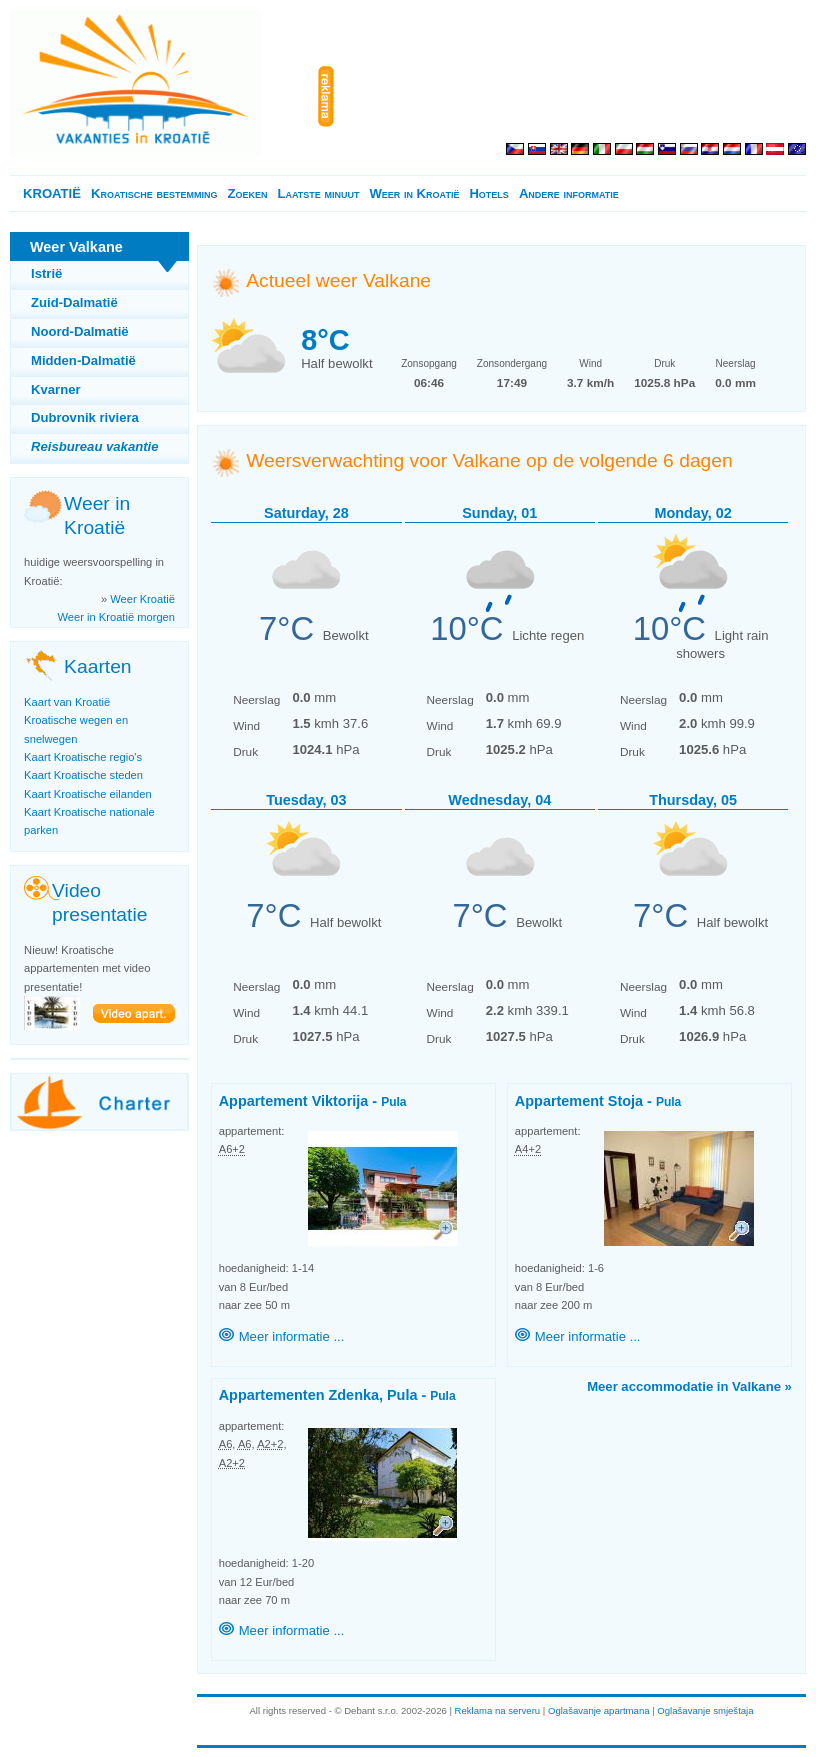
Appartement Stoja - (598, 1101)
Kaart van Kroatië (67, 702)
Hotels (488, 193)
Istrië (46, 273)
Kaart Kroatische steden (83, 775)
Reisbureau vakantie (95, 446)
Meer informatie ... (292, 1336)
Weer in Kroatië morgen (116, 617)
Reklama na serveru (498, 1710)
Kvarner (56, 389)
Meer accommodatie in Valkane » (689, 1386)
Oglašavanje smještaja (705, 1710)
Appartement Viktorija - (313, 1101)
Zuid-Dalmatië (74, 302)
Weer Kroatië (142, 599)
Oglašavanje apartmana (599, 1710)
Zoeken (247, 193)
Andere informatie (569, 193)
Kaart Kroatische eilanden (88, 794)
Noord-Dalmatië (80, 331)
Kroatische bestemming (154, 193)
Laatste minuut (318, 193)
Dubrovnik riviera (85, 417)
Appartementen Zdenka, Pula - (337, 1395)
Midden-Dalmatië (83, 360)
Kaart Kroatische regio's (83, 757)
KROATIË (52, 193)
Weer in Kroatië (414, 193)
